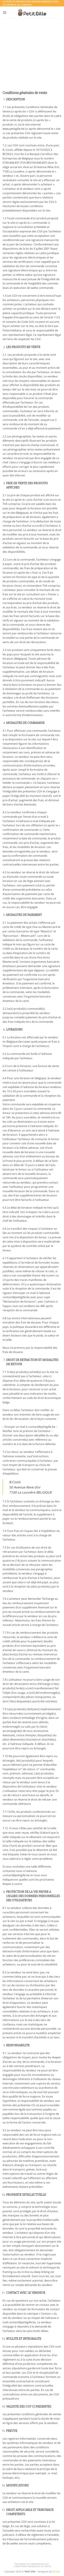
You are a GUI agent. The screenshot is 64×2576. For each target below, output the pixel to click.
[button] (5, 12)
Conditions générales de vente (32, 2566)
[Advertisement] (32, 52)
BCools (56, 2571)
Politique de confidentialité (32, 2564)
